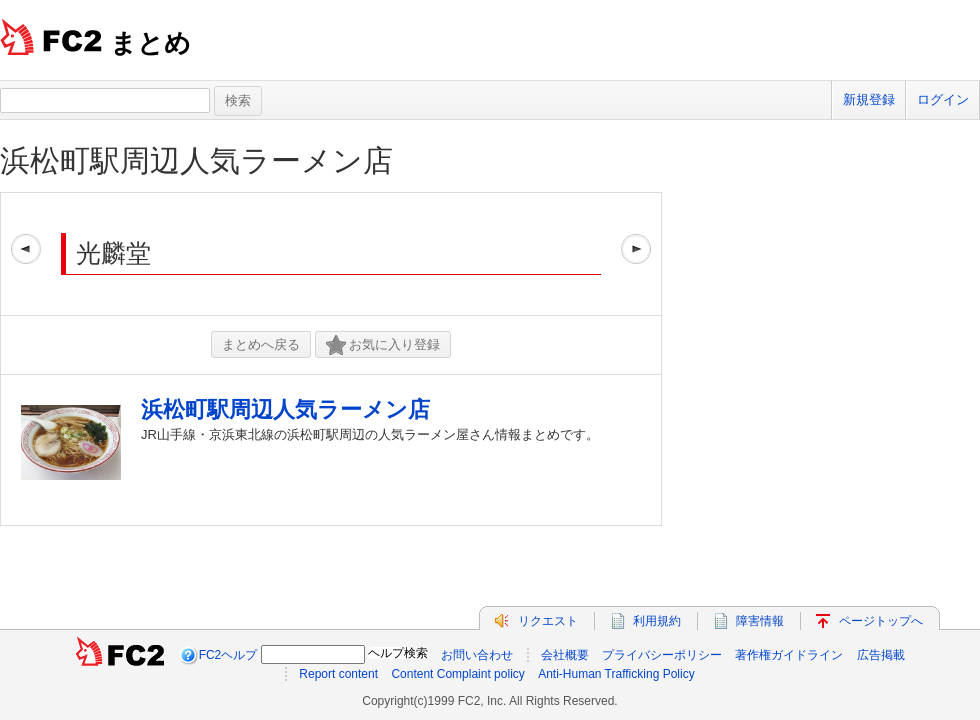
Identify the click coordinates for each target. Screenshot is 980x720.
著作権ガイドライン (789, 655)
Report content (338, 674)
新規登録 (869, 99)
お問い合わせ (477, 655)
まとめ (150, 43)
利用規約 (657, 621)
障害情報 (760, 621)
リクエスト (548, 621)
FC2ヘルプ (228, 655)
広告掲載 (881, 655)
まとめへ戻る (261, 344)
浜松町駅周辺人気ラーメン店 (196, 160)
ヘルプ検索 (398, 653)
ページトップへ (881, 621)
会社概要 (565, 655)
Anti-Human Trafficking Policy (616, 674)
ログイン (943, 99)
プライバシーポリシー (662, 655)
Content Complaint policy (457, 674)
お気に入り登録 (383, 345)
